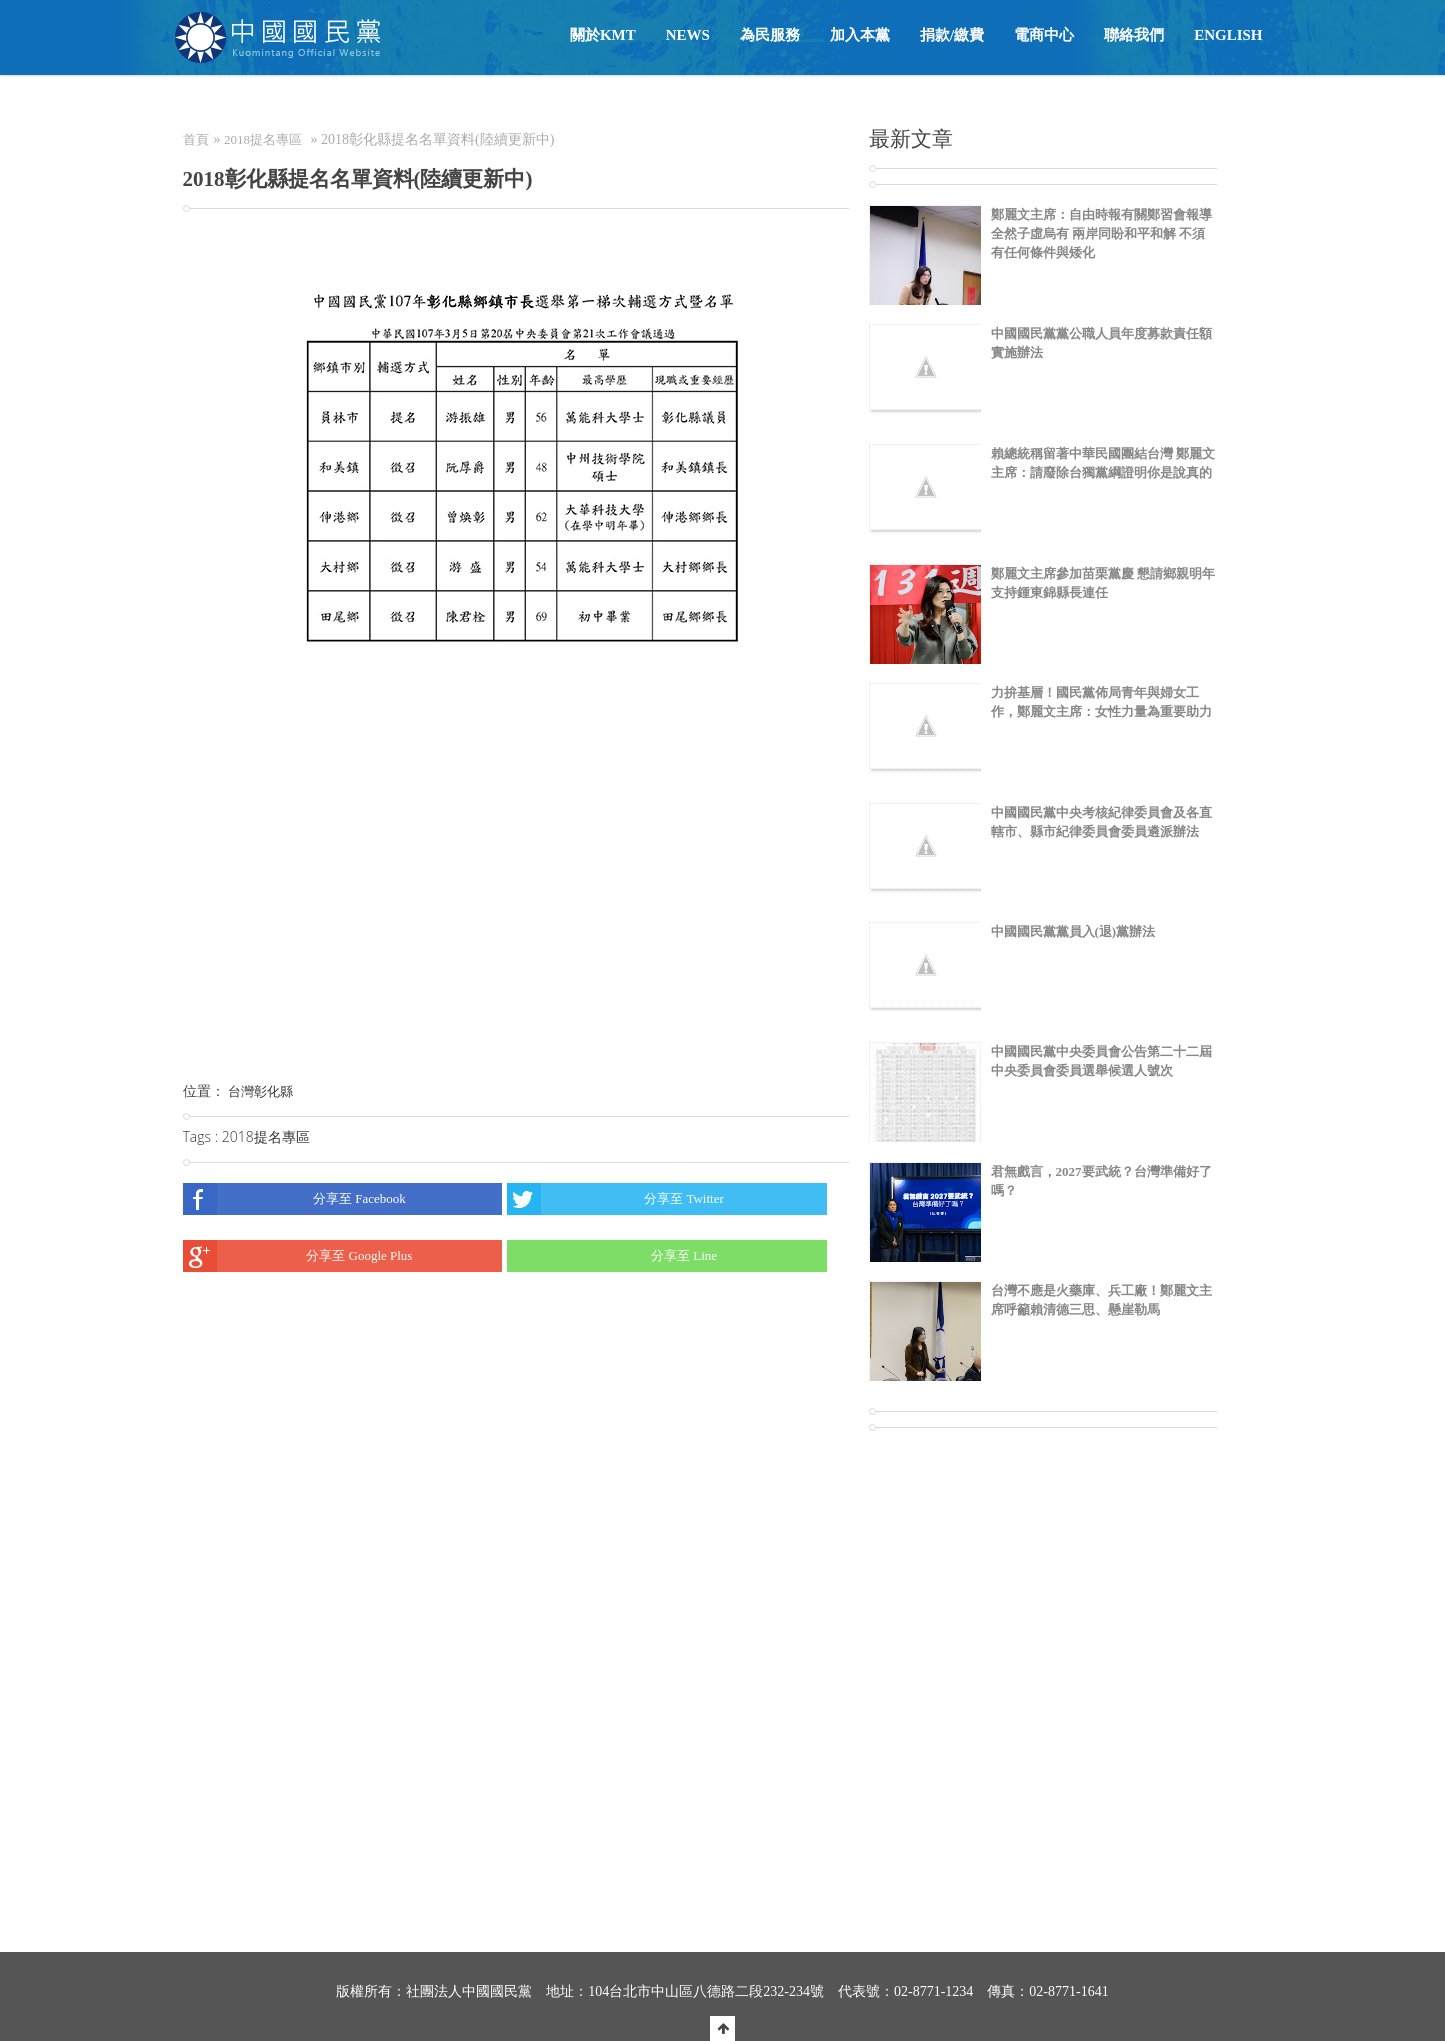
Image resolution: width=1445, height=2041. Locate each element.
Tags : (202, 1136)
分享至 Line (612, 1256)
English (1228, 35)
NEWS (688, 35)
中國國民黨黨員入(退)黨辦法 (1073, 931)
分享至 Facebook (294, 1199)
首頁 (196, 139)
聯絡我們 (1134, 35)
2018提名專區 (263, 139)
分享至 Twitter (615, 1199)
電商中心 (1044, 35)
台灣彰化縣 (260, 1091)
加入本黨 (860, 35)
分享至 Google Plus (298, 1256)
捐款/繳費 (952, 35)
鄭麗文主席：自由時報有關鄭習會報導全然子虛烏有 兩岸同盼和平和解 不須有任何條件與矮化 (1101, 233)
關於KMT (603, 35)
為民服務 (770, 35)
